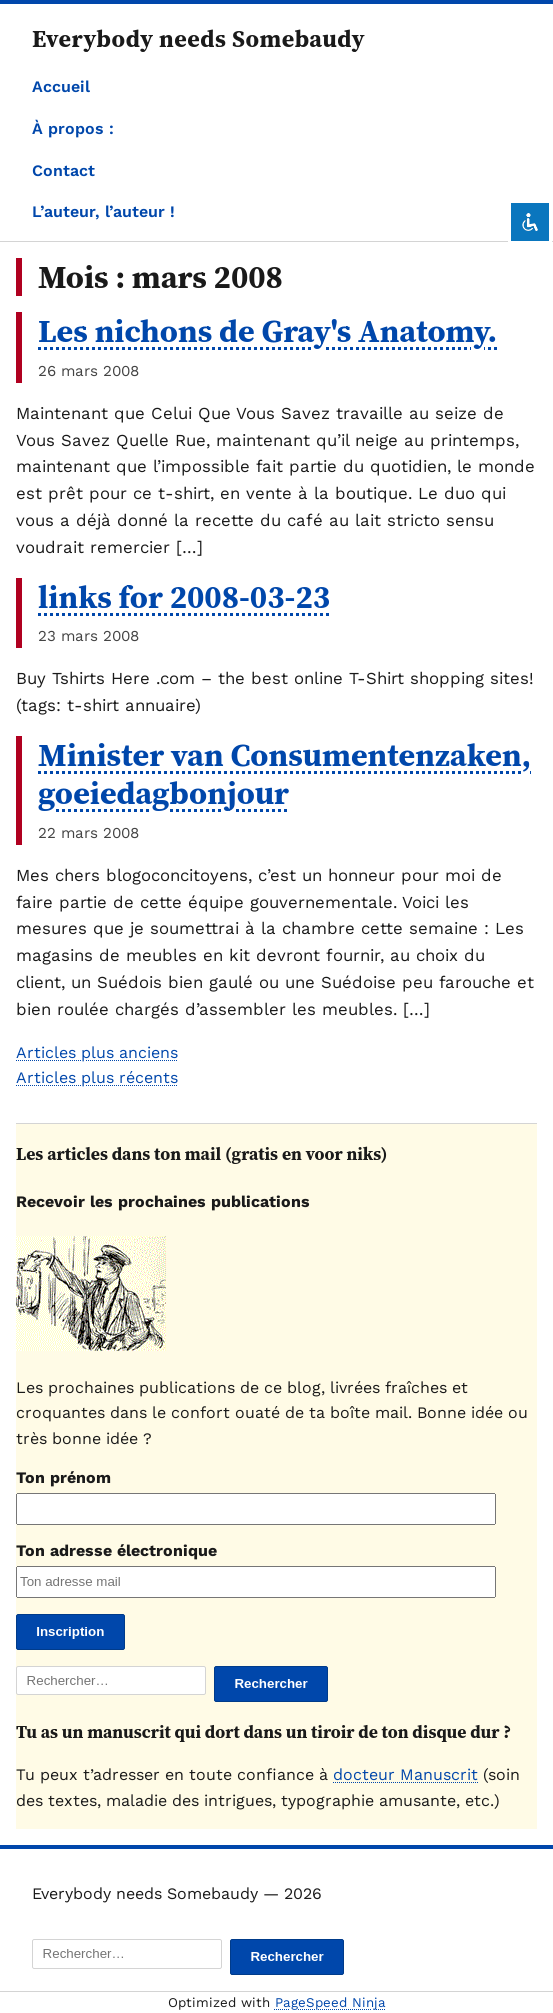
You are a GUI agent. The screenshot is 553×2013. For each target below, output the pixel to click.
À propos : (73, 128)
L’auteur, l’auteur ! (103, 211)
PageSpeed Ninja (330, 2002)
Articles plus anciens (97, 1052)
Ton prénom (63, 1477)
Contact (63, 170)
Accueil (61, 86)
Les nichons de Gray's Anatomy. (267, 331)
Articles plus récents (97, 1077)
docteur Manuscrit (405, 1774)
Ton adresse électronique (116, 1550)
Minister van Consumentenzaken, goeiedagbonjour (284, 774)
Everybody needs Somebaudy (198, 38)
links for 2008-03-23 (184, 597)
